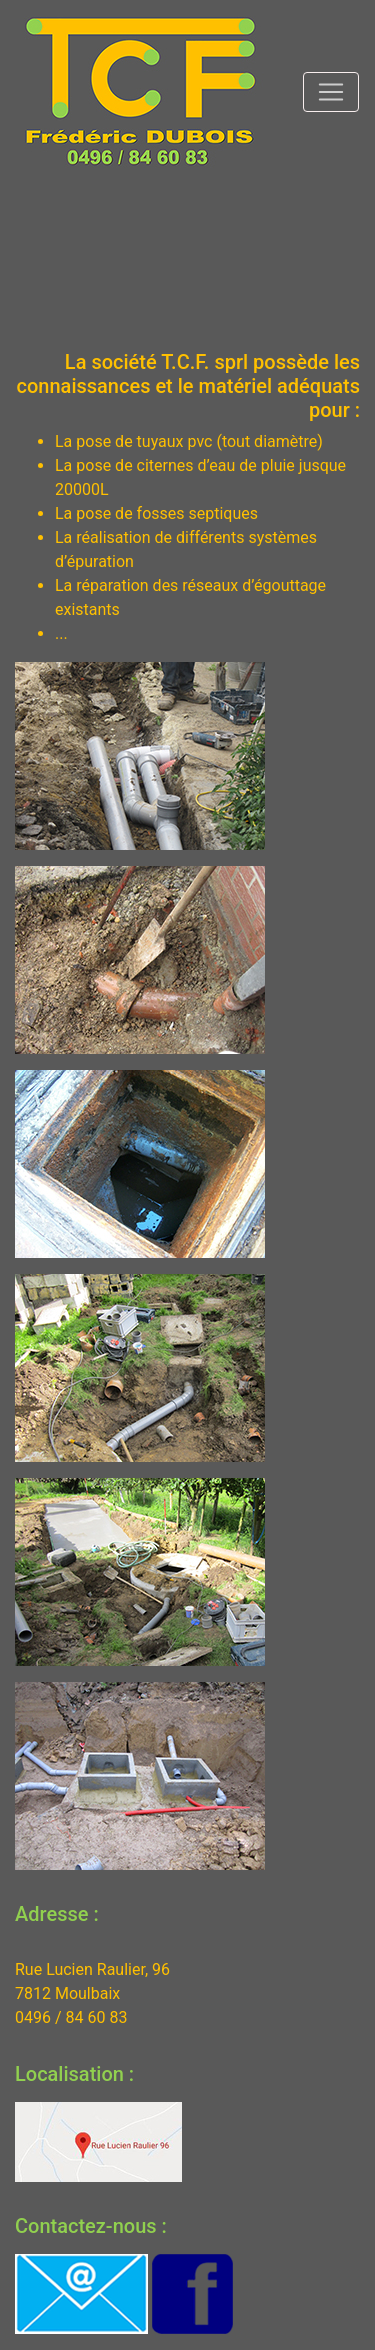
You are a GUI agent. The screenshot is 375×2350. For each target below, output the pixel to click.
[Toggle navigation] (331, 92)
